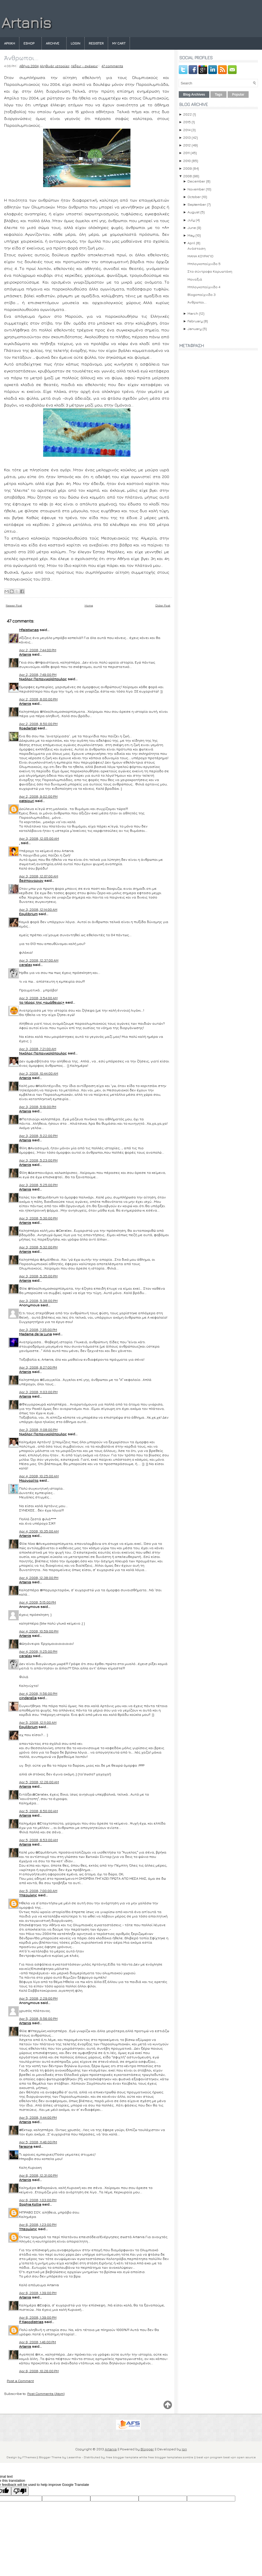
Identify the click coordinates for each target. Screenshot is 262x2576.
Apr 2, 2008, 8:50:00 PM (38, 723)
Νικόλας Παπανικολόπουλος (43, 679)
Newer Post (14, 605)
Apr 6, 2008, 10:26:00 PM (39, 2371)
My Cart (119, 43)
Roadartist (28, 728)
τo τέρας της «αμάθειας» (41, 1002)
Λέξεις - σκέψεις (84, 66)
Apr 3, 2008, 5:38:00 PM (38, 1300)
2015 (187, 122)
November (196, 189)
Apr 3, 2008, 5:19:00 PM (37, 1106)
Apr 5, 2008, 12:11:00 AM (37, 1722)
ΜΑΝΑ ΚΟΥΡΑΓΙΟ (200, 256)
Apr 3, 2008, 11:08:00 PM (38, 1429)
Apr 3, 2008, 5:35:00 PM (38, 1276)
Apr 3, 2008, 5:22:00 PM (38, 1135)
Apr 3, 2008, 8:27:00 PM (38, 1367)
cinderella (28, 1698)
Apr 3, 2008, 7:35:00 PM (38, 1329)
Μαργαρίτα (28, 1480)
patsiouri (26, 800)
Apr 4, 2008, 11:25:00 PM (38, 1651)
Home (89, 605)
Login (75, 43)
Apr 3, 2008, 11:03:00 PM (38, 1392)
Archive (52, 43)
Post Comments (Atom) (46, 2393)
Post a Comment (20, 2380)
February (195, 321)
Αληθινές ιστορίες (55, 66)
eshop (28, 43)
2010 (187, 160)
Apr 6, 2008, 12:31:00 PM (38, 2175)
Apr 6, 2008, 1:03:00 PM (37, 2200)
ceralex (25, 964)
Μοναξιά (194, 279)
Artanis (26, 22)
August (193, 212)
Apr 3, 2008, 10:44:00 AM (38, 1073)
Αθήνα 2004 (28, 66)
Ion (184, 2449)
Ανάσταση (196, 248)
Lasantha (74, 2457)
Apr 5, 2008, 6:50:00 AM (38, 1811)
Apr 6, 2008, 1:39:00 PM (37, 2293)
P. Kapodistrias (31, 2321)
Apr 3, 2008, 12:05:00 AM (39, 838)
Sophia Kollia (30, 2204)
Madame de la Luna (35, 1334)
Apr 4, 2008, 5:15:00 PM (37, 1602)
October (194, 196)
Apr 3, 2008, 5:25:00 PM (38, 1185)
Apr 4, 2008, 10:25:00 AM (39, 1476)
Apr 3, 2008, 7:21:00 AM (37, 1049)
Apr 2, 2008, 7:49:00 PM (37, 674)
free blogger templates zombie (170, 2457)
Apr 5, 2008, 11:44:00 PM (38, 2117)
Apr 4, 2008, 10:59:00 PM (38, 1631)
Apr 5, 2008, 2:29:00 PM (38, 1998)
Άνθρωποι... (21, 57)
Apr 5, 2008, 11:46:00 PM (38, 2142)
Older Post (162, 605)
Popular (238, 94)
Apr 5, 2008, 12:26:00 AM (39, 1782)
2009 (187, 168)
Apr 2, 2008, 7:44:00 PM (37, 650)
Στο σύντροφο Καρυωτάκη (209, 271)
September (196, 204)
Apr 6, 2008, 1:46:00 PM (37, 2342)
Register (96, 43)
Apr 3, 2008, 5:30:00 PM (38, 1218)
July (191, 220)
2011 (186, 153)
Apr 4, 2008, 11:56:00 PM (38, 1693)
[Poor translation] (20, 2491)
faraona (25, 2146)
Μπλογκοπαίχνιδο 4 (203, 287)
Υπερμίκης (28, 1895)
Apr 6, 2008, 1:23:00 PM (37, 2224)
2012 (187, 145)
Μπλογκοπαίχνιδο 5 (204, 263)
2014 (186, 130)
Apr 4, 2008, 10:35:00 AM (39, 1531)
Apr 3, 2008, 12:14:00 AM (38, 909)
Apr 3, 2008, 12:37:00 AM (38, 960)
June (191, 227)
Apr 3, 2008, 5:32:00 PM (38, 1247)
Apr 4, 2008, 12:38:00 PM (38, 1577)
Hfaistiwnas (29, 629)
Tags (218, 94)
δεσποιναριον (31, 880)
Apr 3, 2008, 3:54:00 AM (38, 998)
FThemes (29, 2457)
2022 (187, 114)
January (194, 328)
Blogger (147, 2449)
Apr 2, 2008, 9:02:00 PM (38, 796)
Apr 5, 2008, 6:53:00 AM (38, 1840)
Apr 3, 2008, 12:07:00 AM (38, 876)
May (191, 235)
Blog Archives (194, 94)
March (192, 313)
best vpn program (209, 2457)
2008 (187, 176)
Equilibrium (28, 914)
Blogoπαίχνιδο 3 (201, 294)
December (196, 181)
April (191, 243)
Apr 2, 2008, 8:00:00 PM (38, 699)
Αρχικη (9, 43)
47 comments (112, 66)
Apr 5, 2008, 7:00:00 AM (38, 1890)
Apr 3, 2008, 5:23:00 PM (38, 1160)
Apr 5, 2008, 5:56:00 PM (38, 2018)
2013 (187, 137)
